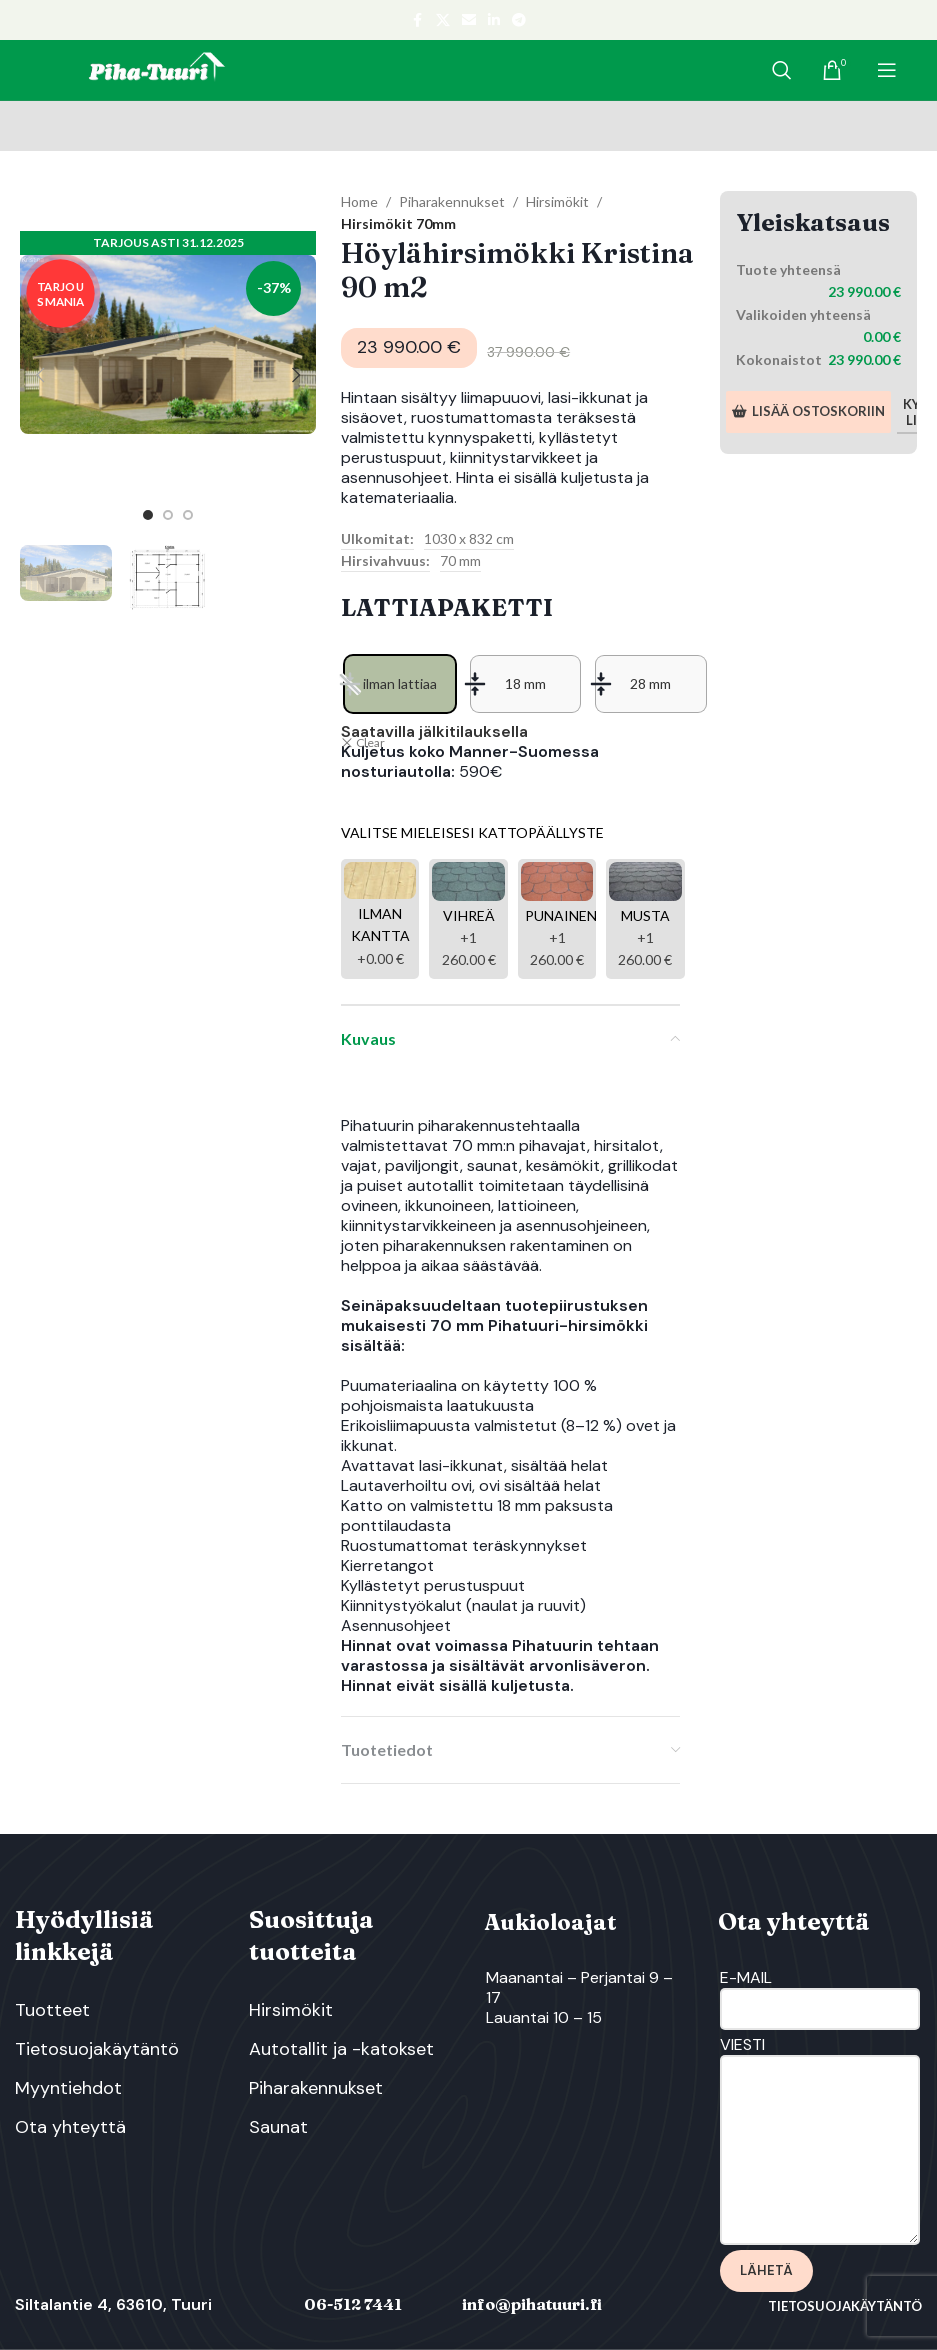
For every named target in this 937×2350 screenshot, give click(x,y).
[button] (40, 375)
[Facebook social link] (418, 20)
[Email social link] (469, 20)
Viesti (820, 2097)
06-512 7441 (353, 2304)
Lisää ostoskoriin (808, 411)
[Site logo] (156, 68)
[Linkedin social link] (494, 20)
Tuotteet (52, 2010)
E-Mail (820, 1993)
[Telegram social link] (519, 20)
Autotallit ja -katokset (341, 2049)
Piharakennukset (452, 201)
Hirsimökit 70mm (398, 223)
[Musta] (645, 919)
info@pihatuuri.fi (532, 2304)
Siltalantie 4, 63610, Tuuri (113, 2304)
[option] (148, 515)
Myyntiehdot (68, 2088)
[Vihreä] (468, 919)
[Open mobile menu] (887, 70)
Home (359, 201)
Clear (370, 742)
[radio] (400, 684)
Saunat (278, 2127)
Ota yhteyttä (70, 2127)
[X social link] (443, 20)
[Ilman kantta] (380, 919)
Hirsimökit (557, 201)
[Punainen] (557, 919)
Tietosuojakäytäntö (97, 2049)
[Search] (782, 70)
